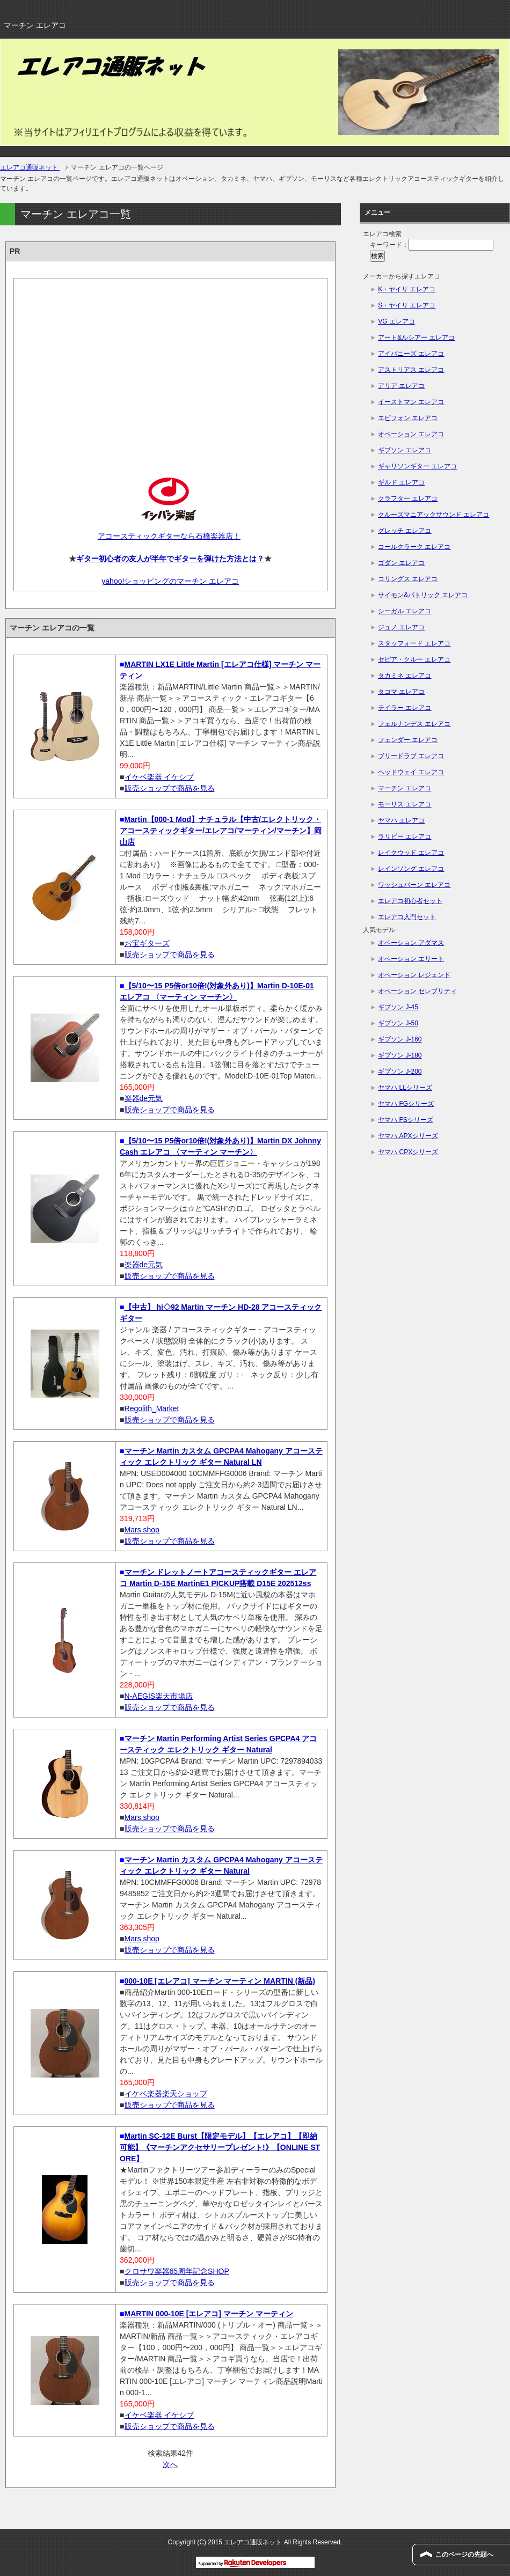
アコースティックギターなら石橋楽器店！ (169, 536)
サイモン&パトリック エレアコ (423, 595)
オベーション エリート (411, 959)
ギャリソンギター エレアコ (417, 466)
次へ (170, 2464)
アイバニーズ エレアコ (411, 353)
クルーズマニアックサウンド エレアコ (433, 514)
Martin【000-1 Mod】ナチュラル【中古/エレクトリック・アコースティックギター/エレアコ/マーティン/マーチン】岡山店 (221, 830)
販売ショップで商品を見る (170, 788)
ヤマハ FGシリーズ (406, 1103)
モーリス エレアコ (404, 804)
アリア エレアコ (401, 386)
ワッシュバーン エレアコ (414, 885)
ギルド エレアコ (401, 482)
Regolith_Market (152, 1408)
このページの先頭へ (464, 2554)
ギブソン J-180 (399, 1055)
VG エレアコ (396, 321)
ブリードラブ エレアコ (411, 756)
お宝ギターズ (147, 943)
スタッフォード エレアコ (414, 643)
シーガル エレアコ (404, 611)
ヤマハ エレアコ (401, 820)
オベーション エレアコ (411, 434)
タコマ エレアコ (401, 691)
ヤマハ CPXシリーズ (408, 1152)
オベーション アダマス (411, 942)
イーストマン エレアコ (411, 402)
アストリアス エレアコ (411, 369)
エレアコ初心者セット (410, 901)
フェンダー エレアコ (408, 740)
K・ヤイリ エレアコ (406, 289)
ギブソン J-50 (398, 1023)
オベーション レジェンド (414, 975)
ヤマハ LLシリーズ (405, 1087)
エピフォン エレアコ (408, 418)
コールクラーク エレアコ (414, 547)
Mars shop (142, 1529)
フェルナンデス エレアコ (414, 724)
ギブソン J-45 (398, 1007)
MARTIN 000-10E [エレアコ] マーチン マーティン (209, 2313)
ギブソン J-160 (399, 1039)
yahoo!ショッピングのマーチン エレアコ (170, 581)
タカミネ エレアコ (404, 675)
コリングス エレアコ (408, 579)
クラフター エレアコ (408, 498)
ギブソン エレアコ (404, 450)
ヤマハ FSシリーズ (405, 1120)
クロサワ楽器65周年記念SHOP (177, 2271)
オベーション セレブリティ (417, 991)
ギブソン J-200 (399, 1071)
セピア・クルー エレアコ (414, 659)
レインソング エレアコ (411, 868)
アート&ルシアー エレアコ (416, 337)
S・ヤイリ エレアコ (406, 305)
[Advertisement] (170, 368)
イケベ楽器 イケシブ (159, 777)
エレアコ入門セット (407, 917)
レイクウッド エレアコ (411, 852)
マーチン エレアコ (404, 788)
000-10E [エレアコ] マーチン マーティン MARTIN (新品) (220, 1981)
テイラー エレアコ (404, 707)
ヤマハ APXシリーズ (408, 1136)
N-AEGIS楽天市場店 (159, 1696)
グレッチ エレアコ (404, 530)
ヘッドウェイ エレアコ (411, 772)
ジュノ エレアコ (401, 627)
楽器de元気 (144, 1098)
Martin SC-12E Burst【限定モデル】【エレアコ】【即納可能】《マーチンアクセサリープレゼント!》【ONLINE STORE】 (220, 2147)
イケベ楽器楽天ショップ (166, 2093)
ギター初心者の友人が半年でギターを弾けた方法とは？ (170, 558)
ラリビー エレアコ (404, 836)
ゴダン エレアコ (401, 563)
